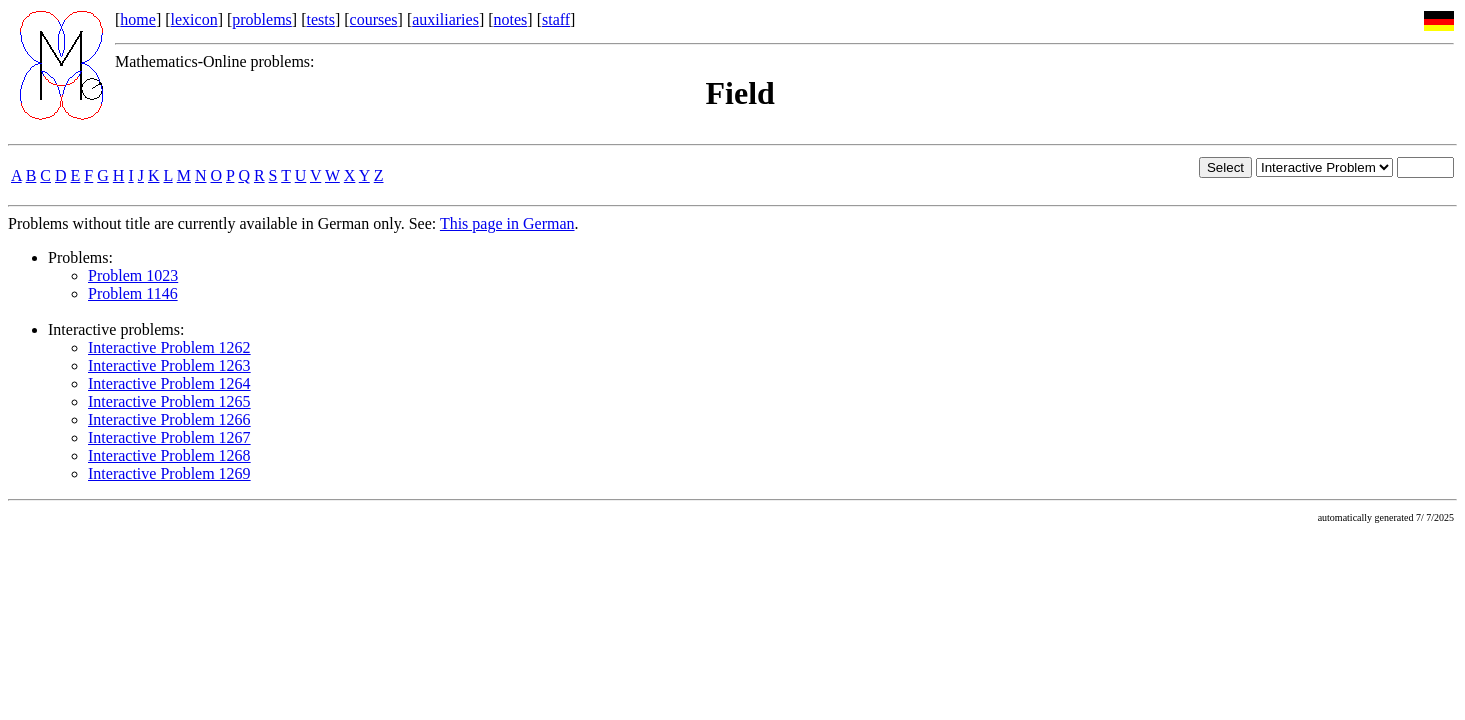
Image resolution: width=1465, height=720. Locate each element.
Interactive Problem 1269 (169, 473)
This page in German (507, 223)
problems (262, 19)
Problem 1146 (133, 293)
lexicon (194, 19)
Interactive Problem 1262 (169, 347)
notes (511, 19)
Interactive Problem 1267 (169, 437)
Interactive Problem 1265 (169, 401)
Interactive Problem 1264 (169, 383)
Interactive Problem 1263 (169, 365)
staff (556, 19)
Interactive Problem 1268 (169, 455)
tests (320, 19)
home (138, 19)
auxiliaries (445, 19)
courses (374, 19)
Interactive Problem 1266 (169, 419)
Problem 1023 (133, 275)
